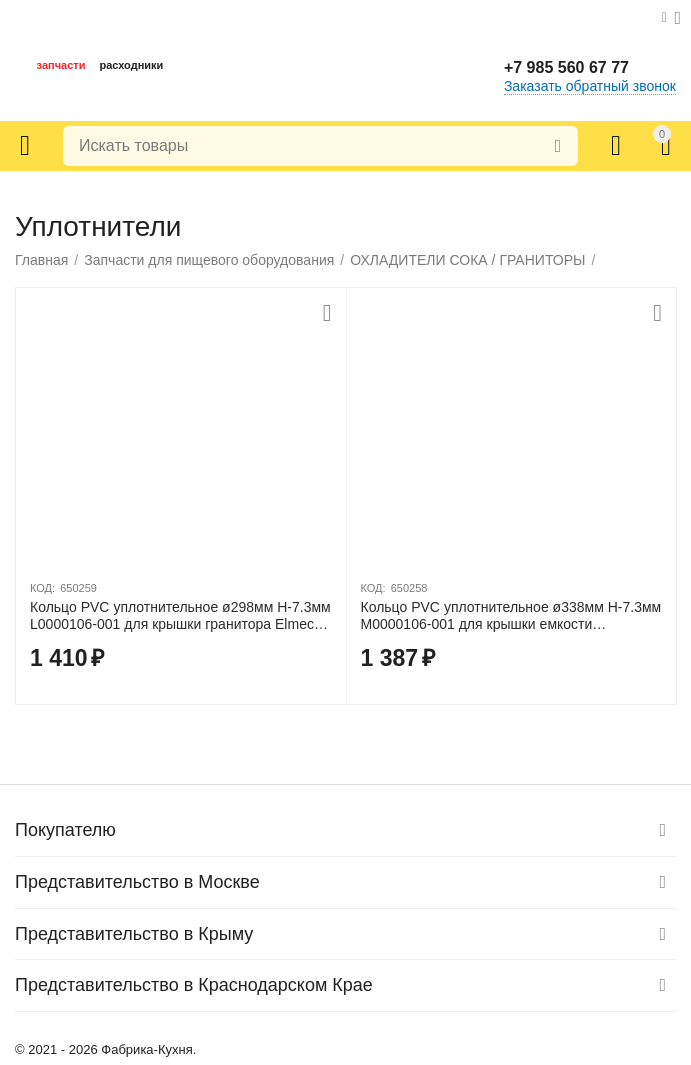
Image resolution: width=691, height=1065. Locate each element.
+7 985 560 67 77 (566, 67)
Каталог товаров (25, 146)
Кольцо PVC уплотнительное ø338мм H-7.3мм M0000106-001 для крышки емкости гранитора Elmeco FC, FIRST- (511, 616)
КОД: (42, 588)
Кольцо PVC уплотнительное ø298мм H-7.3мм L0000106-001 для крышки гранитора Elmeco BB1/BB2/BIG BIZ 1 (180, 616)
